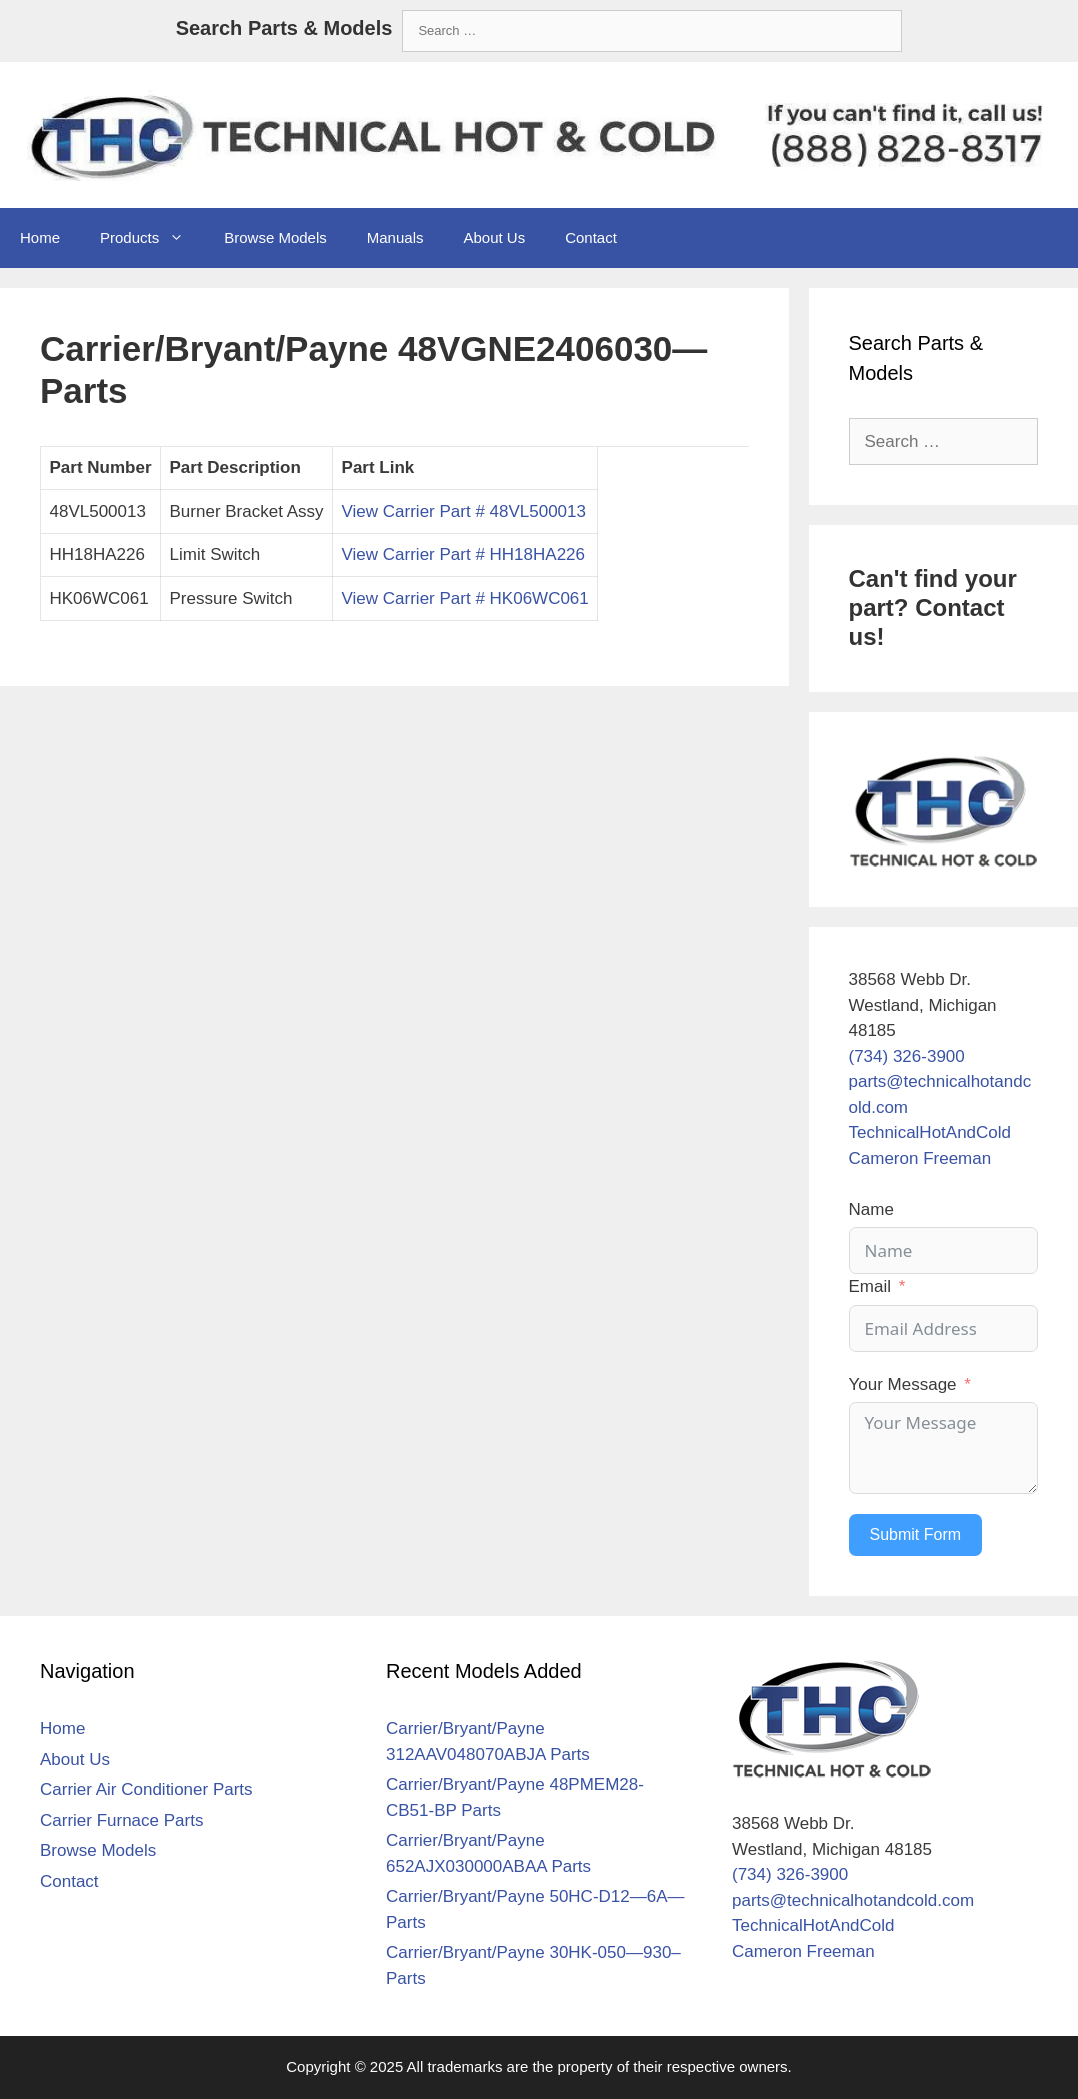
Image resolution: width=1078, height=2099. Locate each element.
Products (152, 238)
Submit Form (916, 1534)
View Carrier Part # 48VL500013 (464, 511)
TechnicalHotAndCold (930, 1132)
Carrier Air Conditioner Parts (146, 1789)
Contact (591, 237)
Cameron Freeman (920, 1158)
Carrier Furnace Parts (121, 1820)
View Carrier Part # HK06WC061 (465, 598)
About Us (494, 237)
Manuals (395, 237)
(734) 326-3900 (907, 1056)
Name (871, 1209)
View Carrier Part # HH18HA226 (463, 554)
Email (870, 1286)
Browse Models (275, 237)
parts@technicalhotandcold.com (853, 1900)
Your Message (903, 1384)
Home (40, 237)
